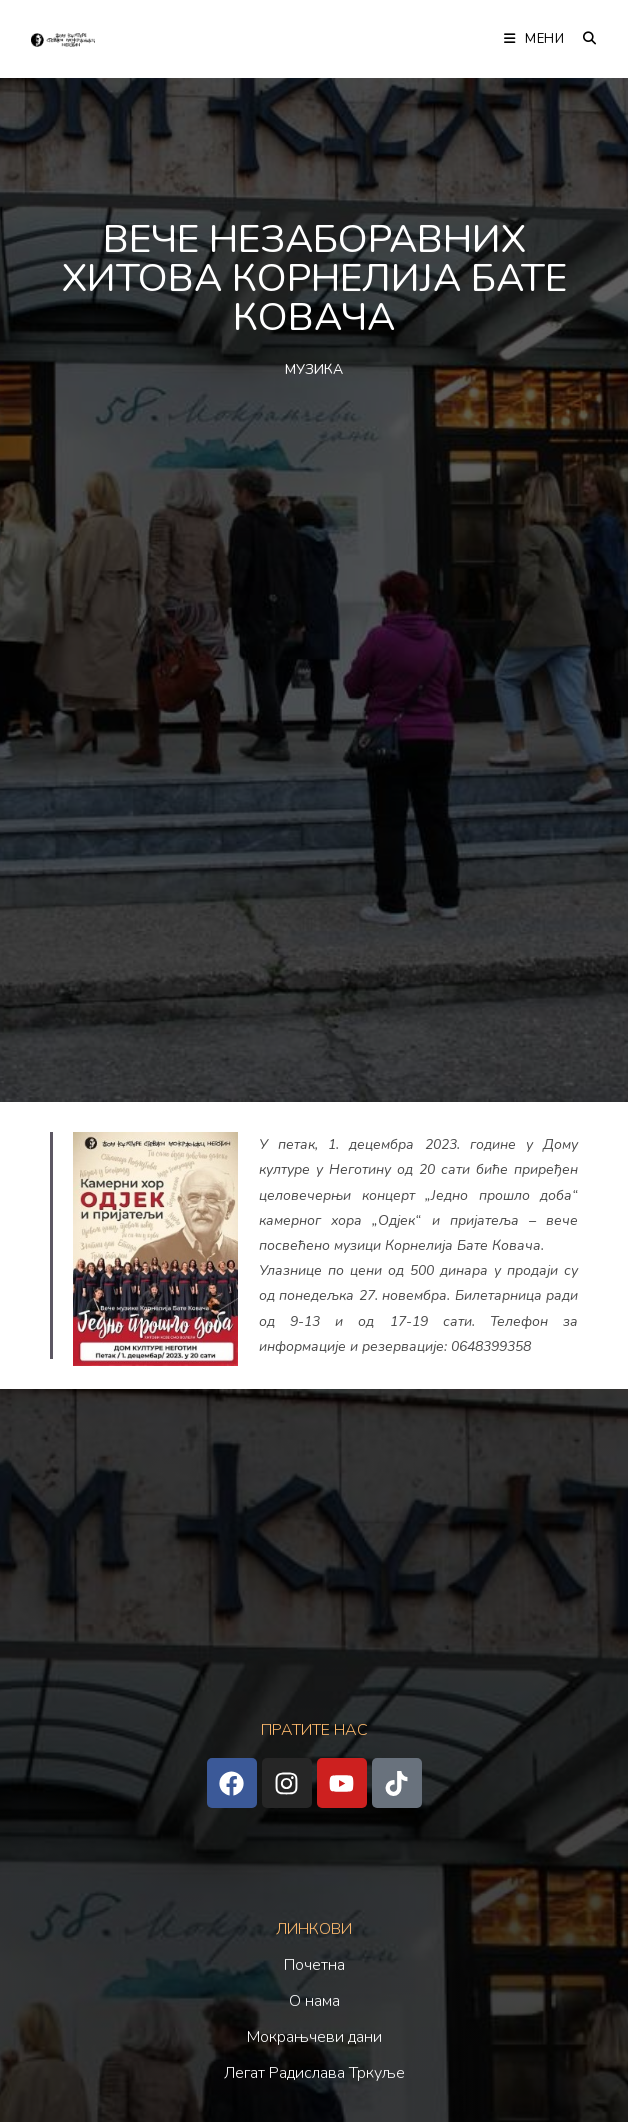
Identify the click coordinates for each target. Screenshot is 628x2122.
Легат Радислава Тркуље (314, 2073)
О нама (314, 2001)
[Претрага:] (582, 39)
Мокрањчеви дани (314, 2037)
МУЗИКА (314, 369)
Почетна (314, 1965)
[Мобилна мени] (536, 39)
